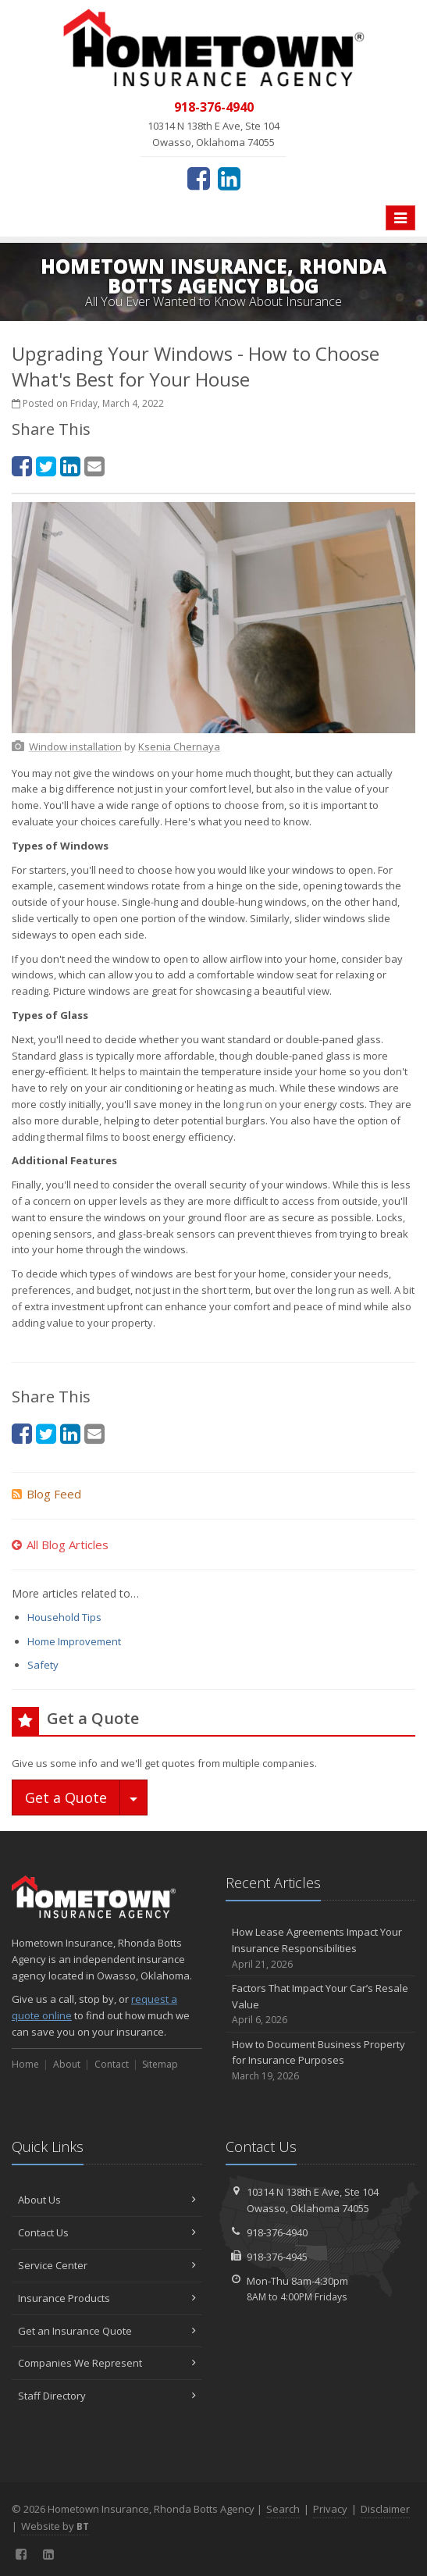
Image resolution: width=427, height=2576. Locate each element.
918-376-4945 (277, 2257)
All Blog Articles (60, 1544)
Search (283, 2509)
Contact (111, 2064)
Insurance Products (107, 2298)
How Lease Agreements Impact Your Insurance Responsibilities (321, 1948)
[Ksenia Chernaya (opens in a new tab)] (179, 746)
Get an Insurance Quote (107, 2331)
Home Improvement (74, 1641)
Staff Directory (107, 2396)
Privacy (330, 2509)
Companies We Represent (107, 2363)
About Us (107, 2200)
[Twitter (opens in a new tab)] (46, 466)
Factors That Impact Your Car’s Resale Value (321, 2004)
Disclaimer (385, 2509)
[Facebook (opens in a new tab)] (198, 178)
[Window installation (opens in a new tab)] (75, 746)
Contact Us (107, 2232)
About (66, 2064)
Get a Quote (66, 1797)
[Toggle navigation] (400, 217)
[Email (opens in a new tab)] (94, 466)
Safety (43, 1665)
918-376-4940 (277, 2232)
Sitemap (160, 2064)
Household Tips (64, 1617)
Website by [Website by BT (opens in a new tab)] (55, 2526)
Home (25, 2064)
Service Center (107, 2265)
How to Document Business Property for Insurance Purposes (321, 2060)
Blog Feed (46, 1494)
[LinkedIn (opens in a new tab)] (229, 178)
